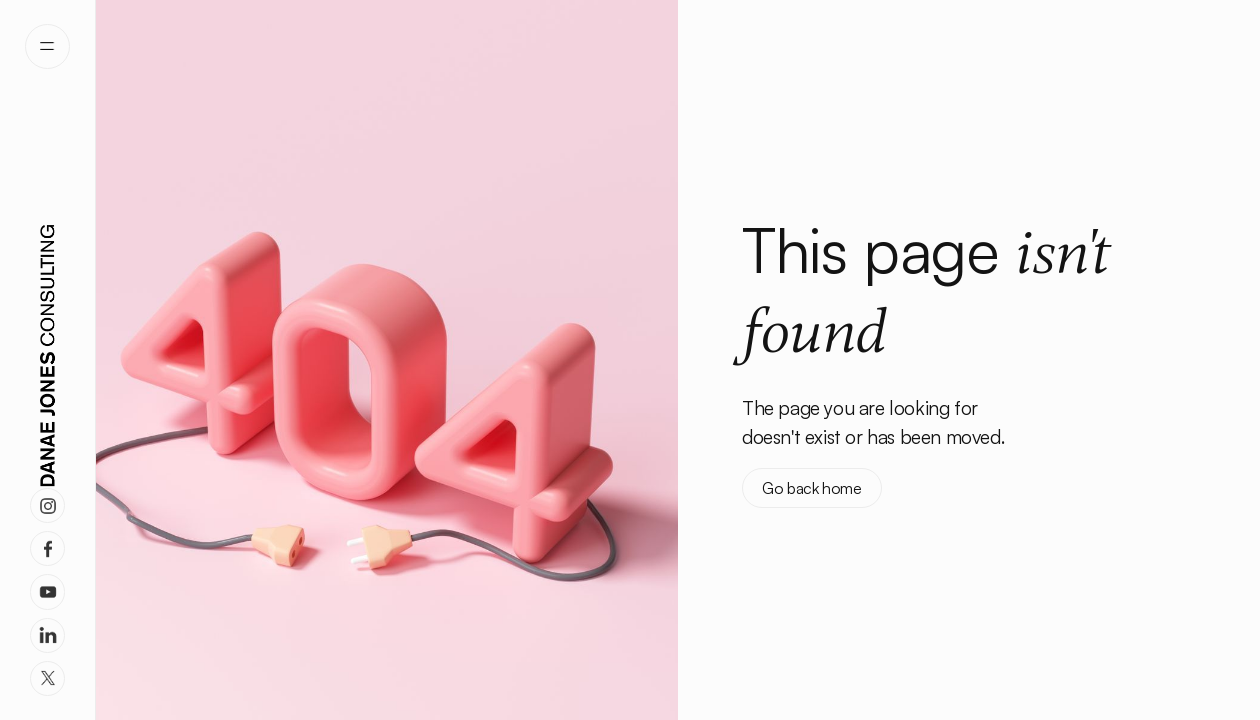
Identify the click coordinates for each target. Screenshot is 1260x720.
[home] (47, 356)
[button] (47, 46)
